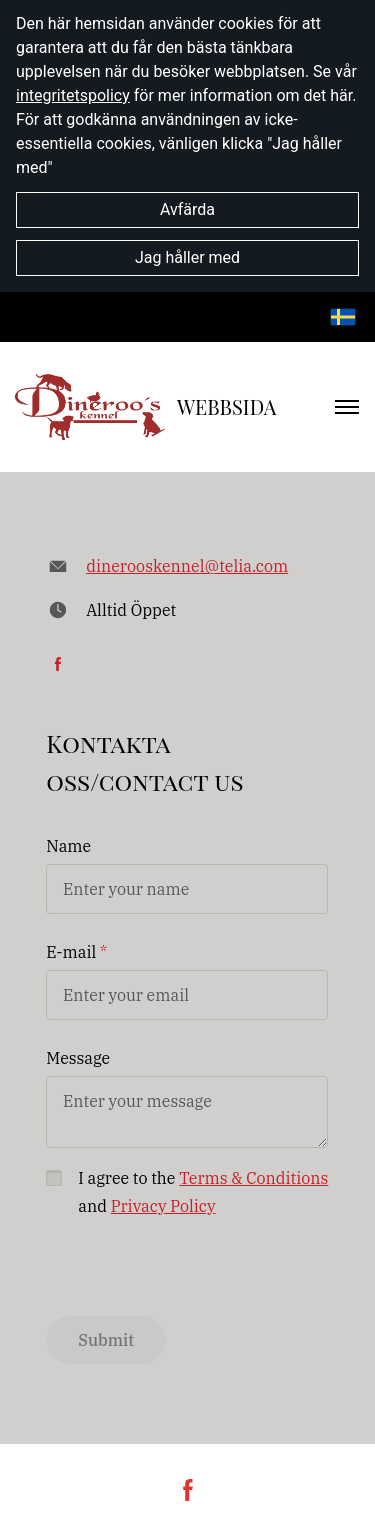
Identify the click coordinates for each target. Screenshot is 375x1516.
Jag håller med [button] (187, 257)
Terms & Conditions (253, 1178)
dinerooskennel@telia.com (187, 566)
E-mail (71, 952)
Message (78, 1058)
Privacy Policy (163, 1206)
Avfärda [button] (187, 209)
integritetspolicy (73, 95)
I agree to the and (203, 1192)
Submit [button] (106, 1340)
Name (68, 846)
